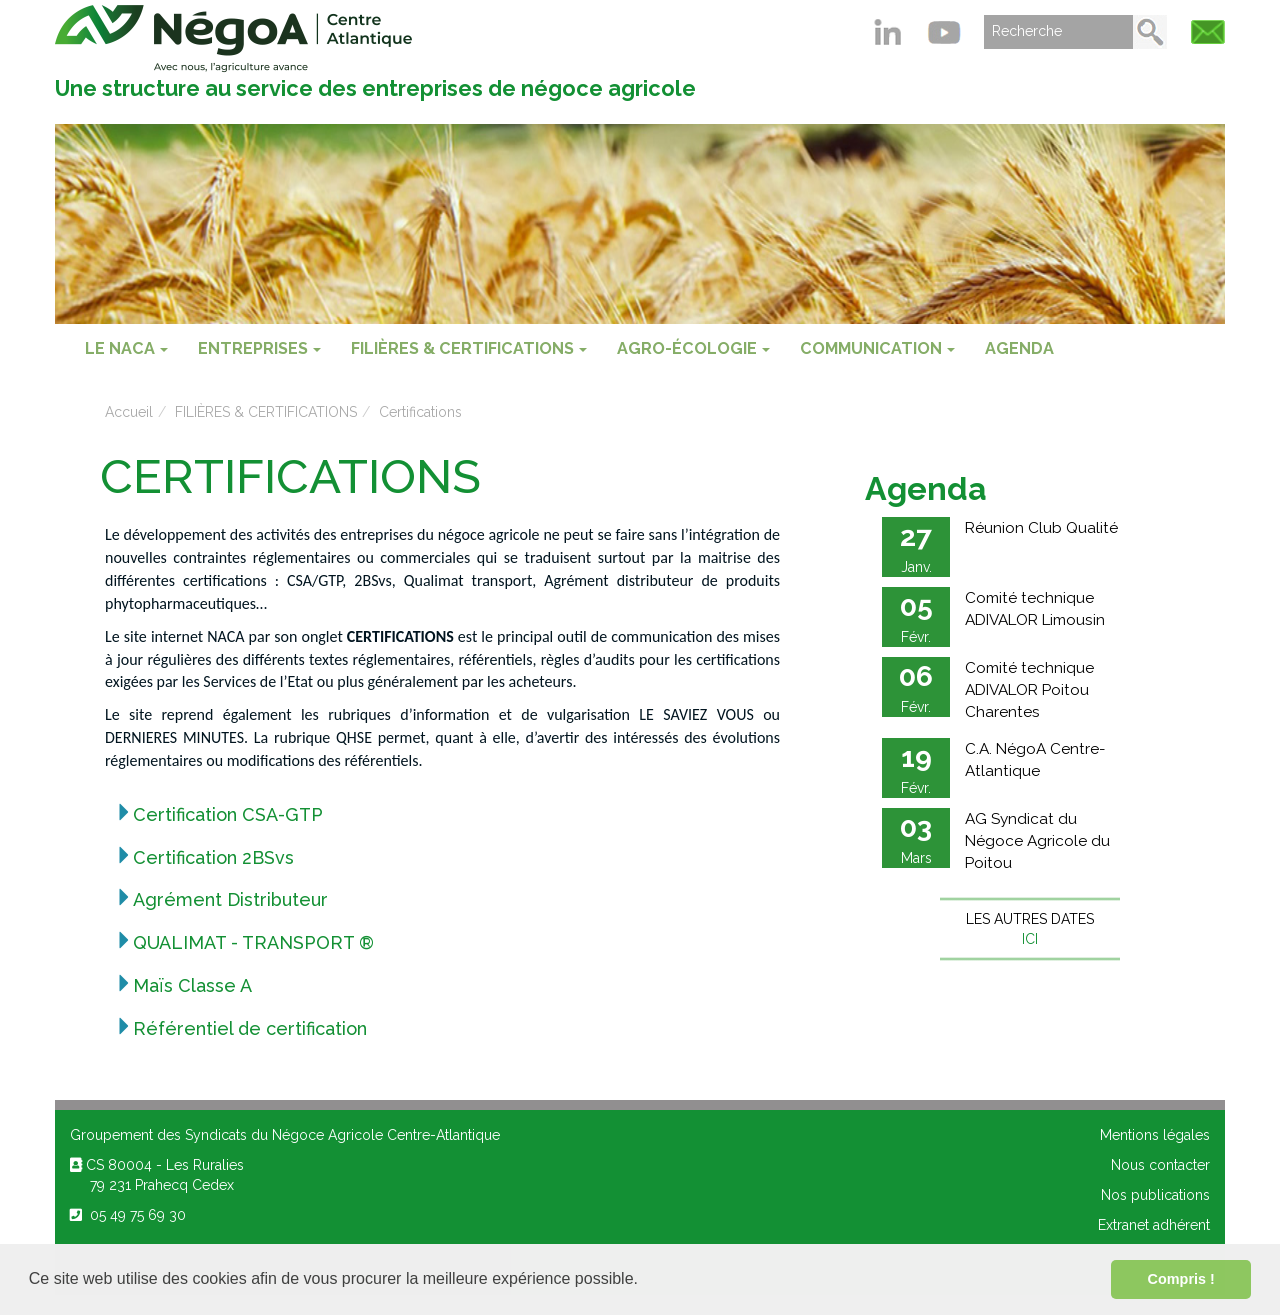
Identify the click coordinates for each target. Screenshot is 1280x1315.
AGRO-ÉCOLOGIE (693, 348)
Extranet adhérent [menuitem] (1154, 1225)
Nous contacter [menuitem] (1160, 1165)
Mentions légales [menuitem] (1155, 1135)
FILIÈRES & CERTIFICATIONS (469, 348)
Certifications (420, 412)
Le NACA (126, 348)
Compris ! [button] (1181, 1279)
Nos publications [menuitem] (1155, 1195)
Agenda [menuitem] (1019, 348)
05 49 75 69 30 (128, 1215)
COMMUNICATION (877, 348)
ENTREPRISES (259, 348)
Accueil (129, 412)
